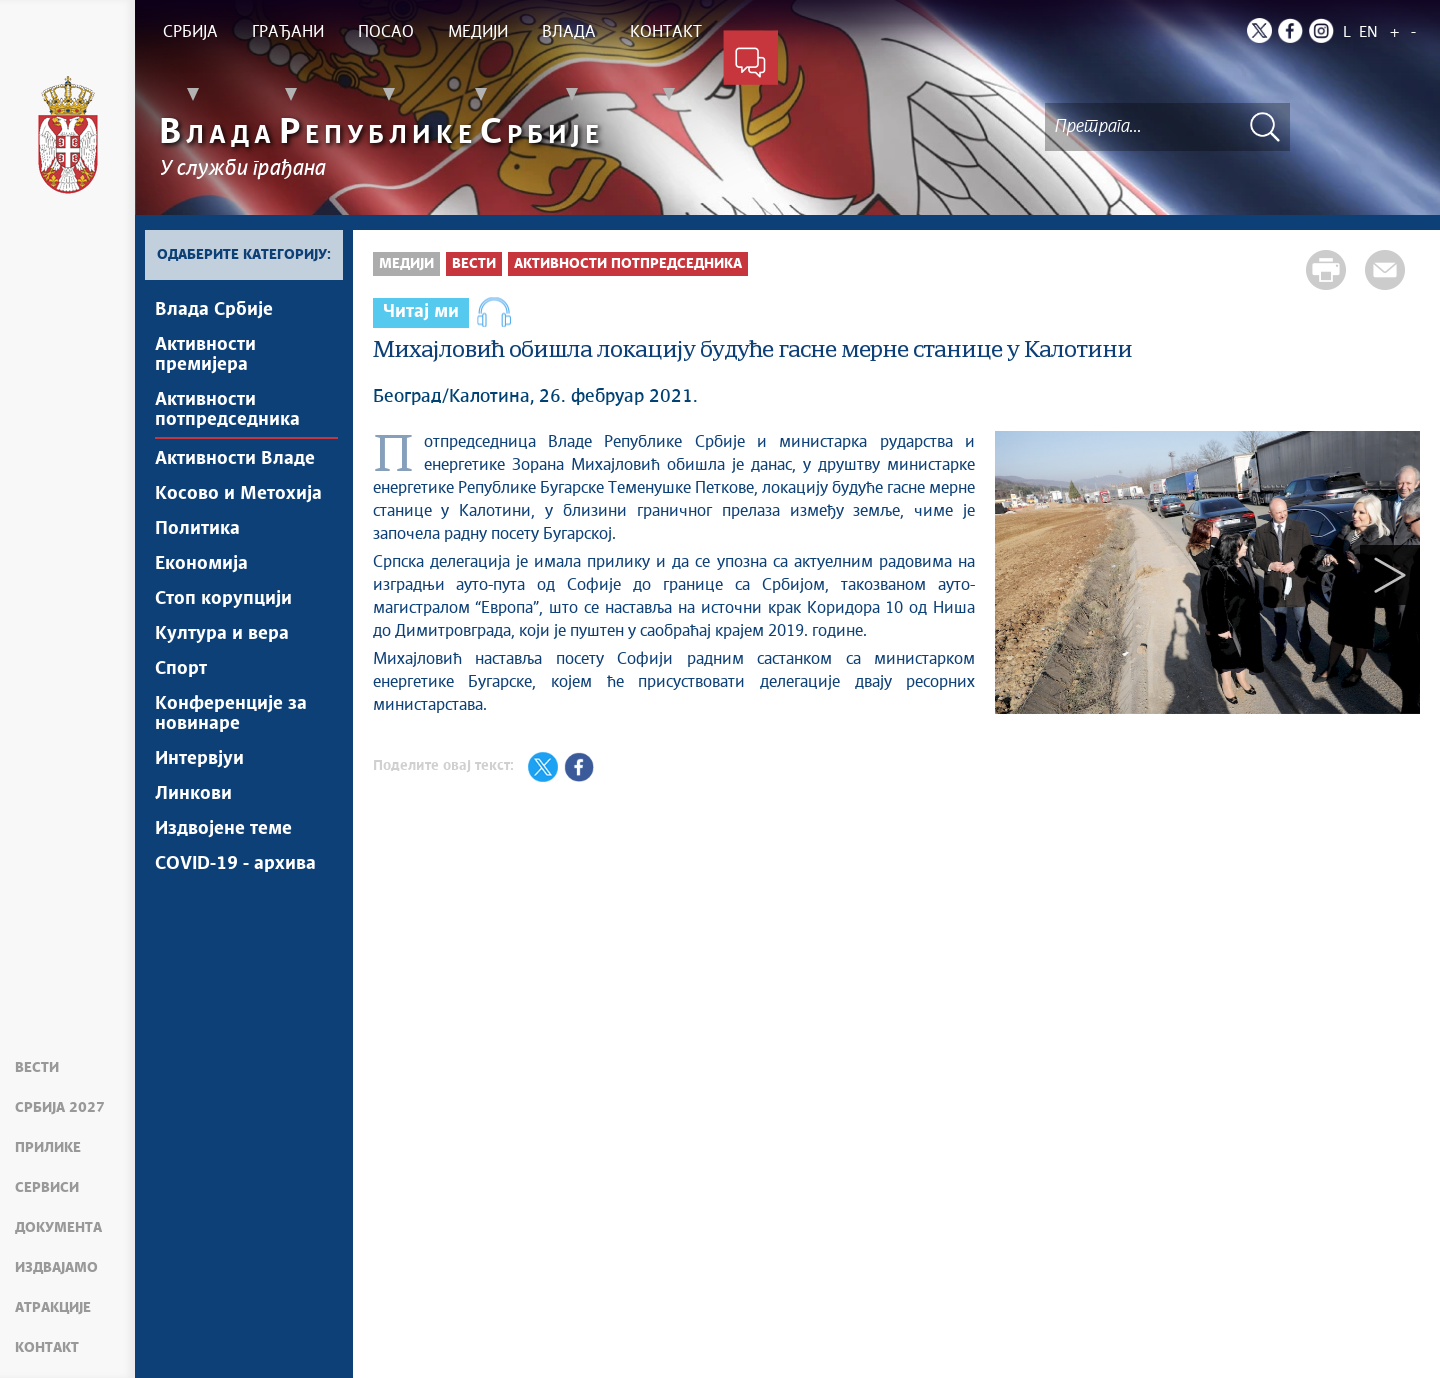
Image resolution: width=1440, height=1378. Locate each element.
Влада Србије (214, 310)
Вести (37, 1068)
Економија (201, 564)
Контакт (47, 1348)
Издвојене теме (223, 829)
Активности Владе (235, 459)
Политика (197, 529)
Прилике (48, 1148)
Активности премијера (205, 355)
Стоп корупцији (223, 599)
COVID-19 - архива (235, 864)
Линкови (193, 794)
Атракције (53, 1308)
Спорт (181, 669)
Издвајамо (56, 1268)
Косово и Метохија (238, 494)
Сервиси (47, 1188)
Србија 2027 (60, 1108)
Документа (58, 1228)
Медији (406, 264)
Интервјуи (199, 759)
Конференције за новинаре (231, 714)
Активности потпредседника (227, 410)
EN (1368, 32)
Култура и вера (222, 634)
